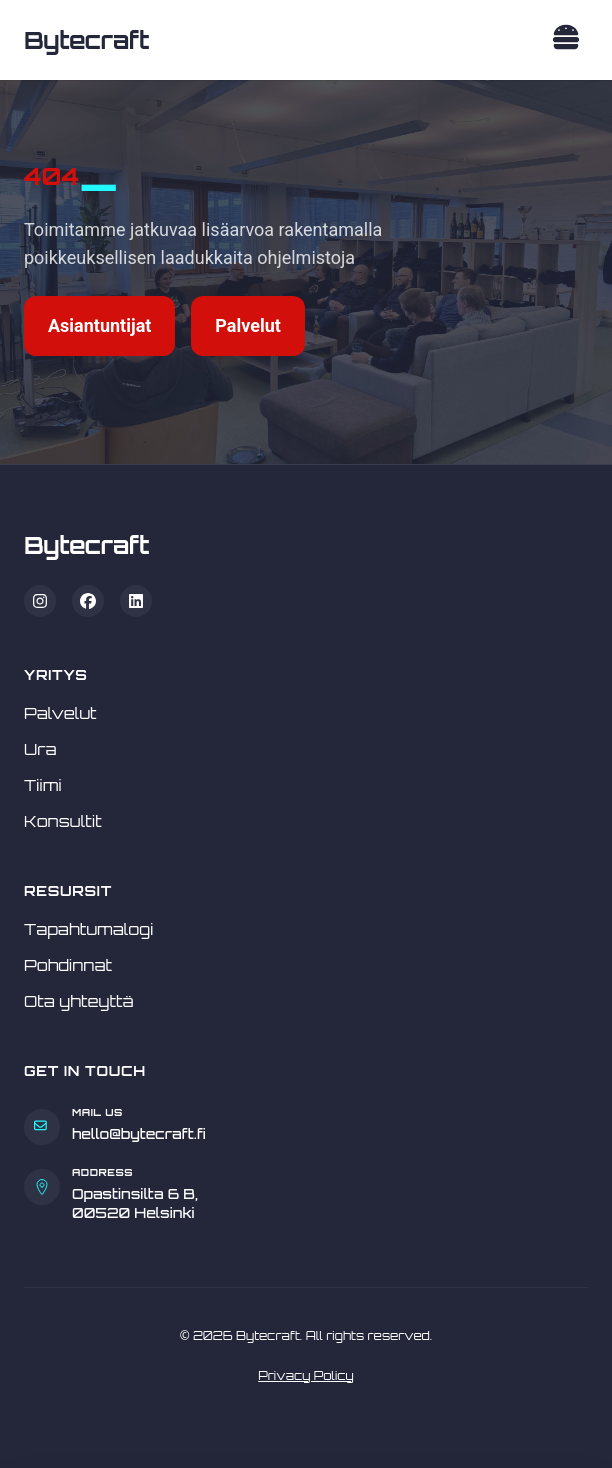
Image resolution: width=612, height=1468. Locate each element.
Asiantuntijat (99, 325)
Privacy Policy (306, 1375)
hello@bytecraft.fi (139, 1133)
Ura (40, 749)
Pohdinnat (68, 965)
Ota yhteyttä (79, 1001)
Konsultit (63, 821)
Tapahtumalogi (89, 929)
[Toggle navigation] (566, 40)
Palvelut (248, 325)
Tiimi (43, 785)
